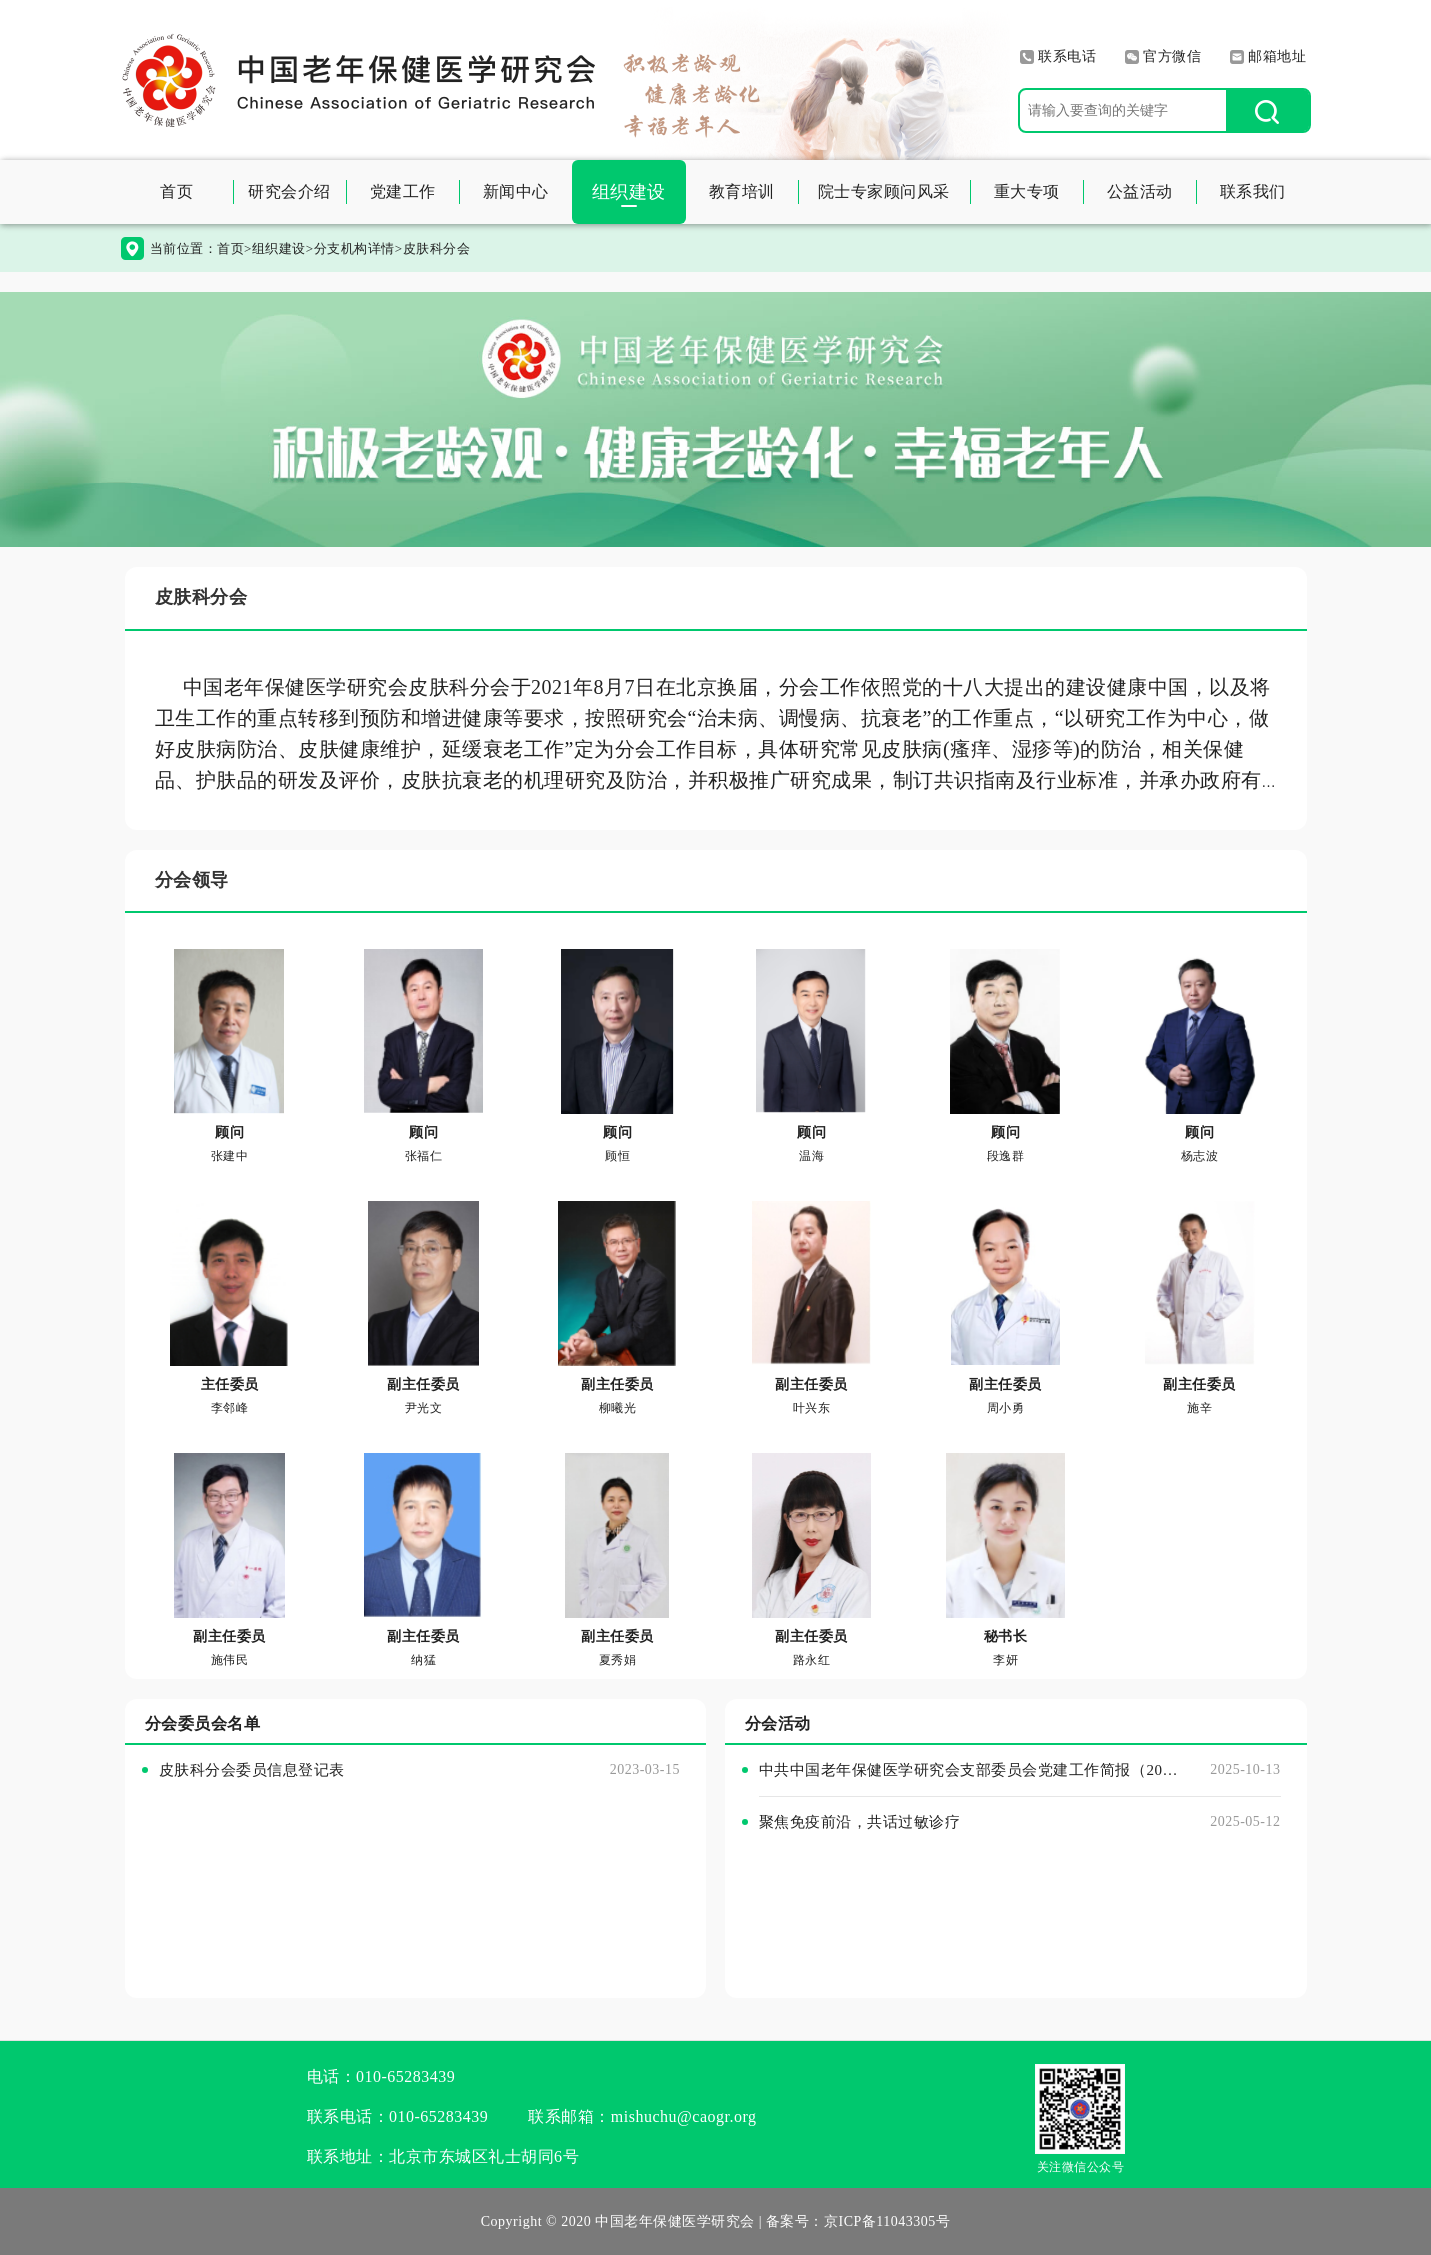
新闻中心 (516, 191)
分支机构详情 (354, 248)
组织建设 (629, 192)
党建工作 (403, 191)
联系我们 (1253, 191)
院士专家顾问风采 (884, 191)
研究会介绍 (289, 191)
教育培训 (742, 191)
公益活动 (1140, 191)
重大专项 (1027, 191)
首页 (176, 191)
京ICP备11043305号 (887, 2221)
